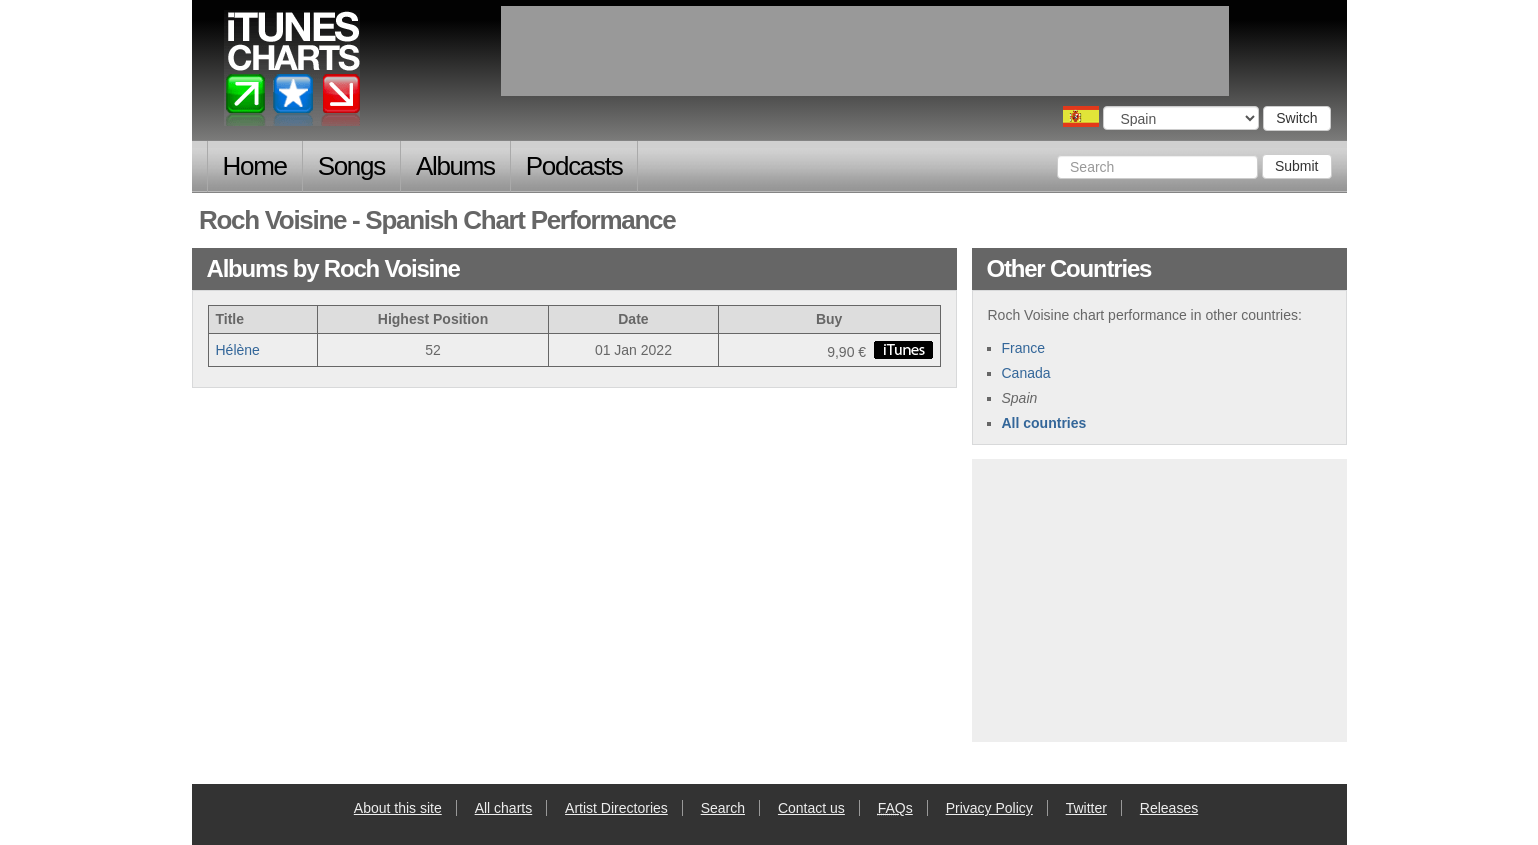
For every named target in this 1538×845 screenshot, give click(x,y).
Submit (1297, 166)
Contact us (811, 808)
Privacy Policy (989, 808)
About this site (398, 808)
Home (255, 166)
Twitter (1086, 808)
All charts (504, 808)
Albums (455, 166)
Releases (1169, 808)
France (1024, 348)
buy (903, 350)
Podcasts (574, 166)
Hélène (238, 350)
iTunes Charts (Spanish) (293, 73)
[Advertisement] (1159, 598)
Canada (1026, 373)
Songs (351, 166)
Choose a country (1081, 116)
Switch (1296, 118)
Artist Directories (616, 808)
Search (723, 808)
